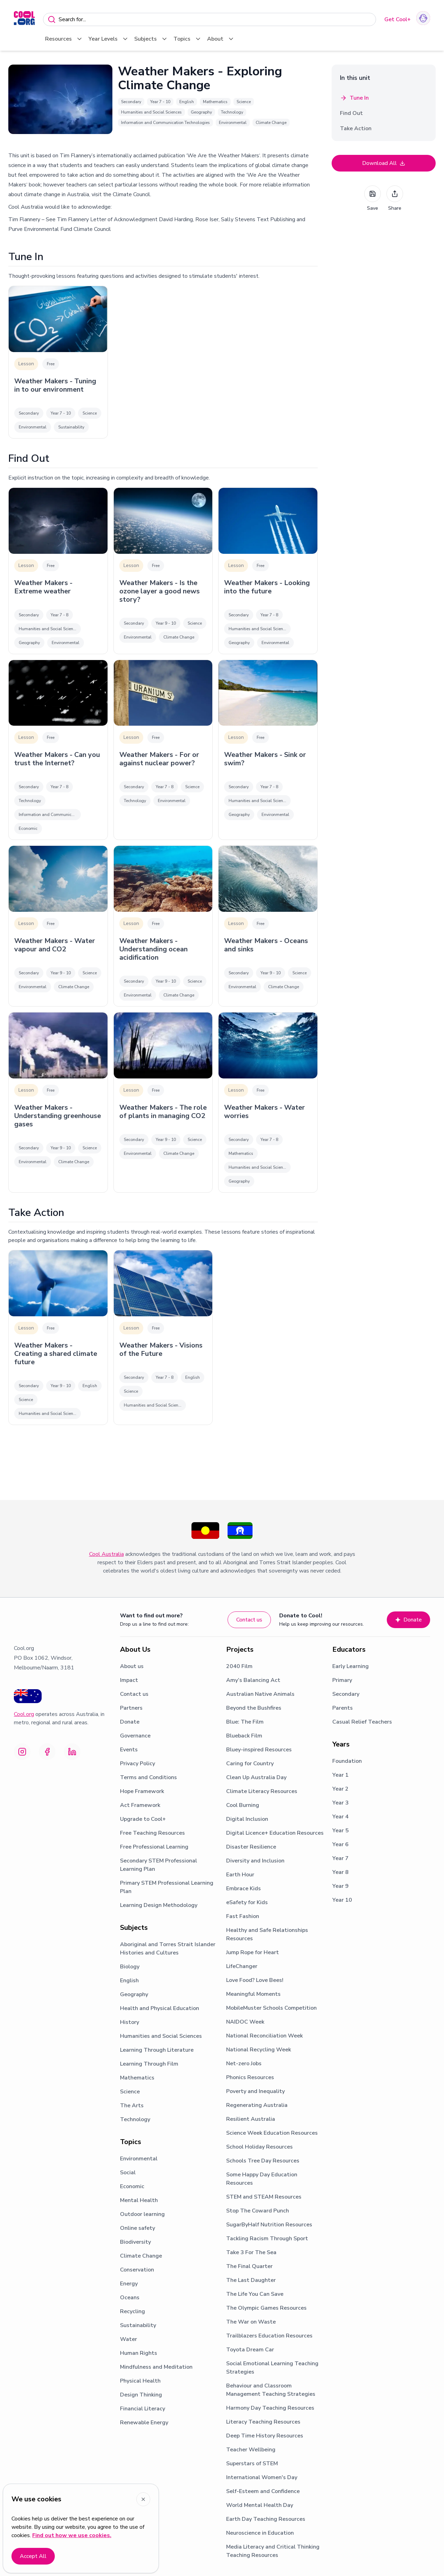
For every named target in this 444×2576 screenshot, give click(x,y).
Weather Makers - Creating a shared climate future (55, 1353)
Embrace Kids (243, 1888)
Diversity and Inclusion (255, 1861)
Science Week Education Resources (272, 2133)
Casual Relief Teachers (362, 1722)
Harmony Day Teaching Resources (270, 2408)
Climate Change (141, 2256)
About (220, 39)
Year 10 (342, 1900)
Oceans (129, 2297)
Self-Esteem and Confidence (263, 2491)
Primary (342, 1680)
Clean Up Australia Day (256, 1777)
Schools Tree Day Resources (262, 2161)
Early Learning (350, 1666)
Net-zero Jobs (244, 2063)
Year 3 (340, 1803)
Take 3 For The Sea (251, 2252)
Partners (131, 1708)
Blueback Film (244, 1736)
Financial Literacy (142, 2408)
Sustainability (138, 2325)
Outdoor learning (142, 2214)
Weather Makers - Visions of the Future (161, 1349)
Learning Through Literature (157, 2050)
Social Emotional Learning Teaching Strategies (272, 2368)
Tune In (354, 98)
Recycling (132, 2311)
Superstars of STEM (252, 2463)
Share (394, 198)
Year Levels (108, 39)
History (129, 2022)
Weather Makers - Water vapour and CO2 (54, 945)
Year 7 (340, 1858)
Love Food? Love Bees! (254, 1980)
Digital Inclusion (247, 1819)
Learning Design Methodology (158, 1905)
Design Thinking (141, 2395)
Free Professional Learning (154, 1847)
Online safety (137, 2228)
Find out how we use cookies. (71, 2535)
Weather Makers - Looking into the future (267, 587)
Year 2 (340, 1789)
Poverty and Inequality (255, 2091)
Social (128, 2172)
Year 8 (340, 1872)
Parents (342, 1708)
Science (130, 2091)
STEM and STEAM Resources (263, 2197)
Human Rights (138, 2353)
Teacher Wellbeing (250, 2449)
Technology (135, 2119)
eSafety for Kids (247, 1902)
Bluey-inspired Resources (259, 1749)
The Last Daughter (251, 2280)
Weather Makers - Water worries (264, 1111)
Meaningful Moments (253, 1994)
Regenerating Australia (257, 2105)
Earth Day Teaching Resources (265, 2519)
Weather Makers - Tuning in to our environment (55, 385)
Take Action (356, 128)
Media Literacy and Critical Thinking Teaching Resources (272, 2551)
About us (132, 1666)
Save (372, 198)
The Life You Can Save (254, 2294)
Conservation (137, 2270)
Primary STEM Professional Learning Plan (166, 1887)
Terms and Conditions (148, 1777)
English (129, 1980)
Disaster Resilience (251, 1847)
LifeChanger (241, 1966)
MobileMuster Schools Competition (271, 2008)
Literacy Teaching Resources (263, 2422)
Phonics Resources (250, 2077)
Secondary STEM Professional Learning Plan (158, 1865)
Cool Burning (242, 1805)
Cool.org (24, 1714)
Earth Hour (240, 1874)
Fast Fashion (242, 1916)
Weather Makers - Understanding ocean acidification (153, 949)
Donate (408, 1620)
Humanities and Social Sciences (161, 2036)
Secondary (345, 1694)
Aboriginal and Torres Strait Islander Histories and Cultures (167, 1949)
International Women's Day (261, 2477)
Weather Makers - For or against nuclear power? (159, 759)
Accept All (33, 2556)
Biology (129, 1966)
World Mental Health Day (259, 2505)
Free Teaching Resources (152, 1833)
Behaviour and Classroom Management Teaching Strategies (270, 2390)
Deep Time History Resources (264, 2436)
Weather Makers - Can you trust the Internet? (57, 759)
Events (129, 1749)
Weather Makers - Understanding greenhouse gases (57, 1115)
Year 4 (340, 1816)
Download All (383, 163)
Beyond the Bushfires (253, 1708)
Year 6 (340, 1844)
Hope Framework (142, 1791)
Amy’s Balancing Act (253, 1680)
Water (128, 2339)
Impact (129, 1680)
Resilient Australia (250, 2119)
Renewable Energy (144, 2422)
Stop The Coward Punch (257, 2211)
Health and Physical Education (159, 2008)
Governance (135, 1736)
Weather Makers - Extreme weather (43, 587)
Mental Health (139, 2200)
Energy (129, 2283)
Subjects (151, 39)
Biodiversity (135, 2242)
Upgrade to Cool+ (143, 1819)
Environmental (138, 2158)
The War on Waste (251, 2322)
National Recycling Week (258, 2049)
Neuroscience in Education (260, 2533)
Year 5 (340, 1830)
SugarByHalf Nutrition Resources (269, 2224)
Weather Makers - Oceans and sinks (266, 945)
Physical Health (140, 2381)
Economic (132, 2186)
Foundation (347, 1761)
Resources (64, 39)
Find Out (351, 113)
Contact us (249, 1620)
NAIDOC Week (245, 2022)
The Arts (132, 2105)
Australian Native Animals (260, 1694)
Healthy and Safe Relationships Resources (267, 1934)
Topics (187, 39)
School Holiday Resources (259, 2147)
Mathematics (137, 2078)
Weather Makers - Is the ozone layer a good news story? (159, 591)
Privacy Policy (137, 1763)
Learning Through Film (149, 2064)
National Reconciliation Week (264, 2036)
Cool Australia (106, 1554)
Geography (134, 1994)
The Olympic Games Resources (266, 2308)
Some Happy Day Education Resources (261, 2179)
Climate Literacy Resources (261, 1791)
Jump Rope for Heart (252, 1952)
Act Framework (140, 1805)
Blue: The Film (245, 1722)
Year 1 (340, 1775)
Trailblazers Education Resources (269, 2336)
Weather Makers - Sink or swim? (265, 759)
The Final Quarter (249, 2266)
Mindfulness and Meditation (156, 2367)
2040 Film (239, 1666)
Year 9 (340, 1886)
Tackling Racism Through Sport (267, 2238)
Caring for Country (250, 1763)
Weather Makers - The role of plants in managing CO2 (163, 1111)
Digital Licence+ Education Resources (275, 1833)
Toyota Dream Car (250, 2349)
